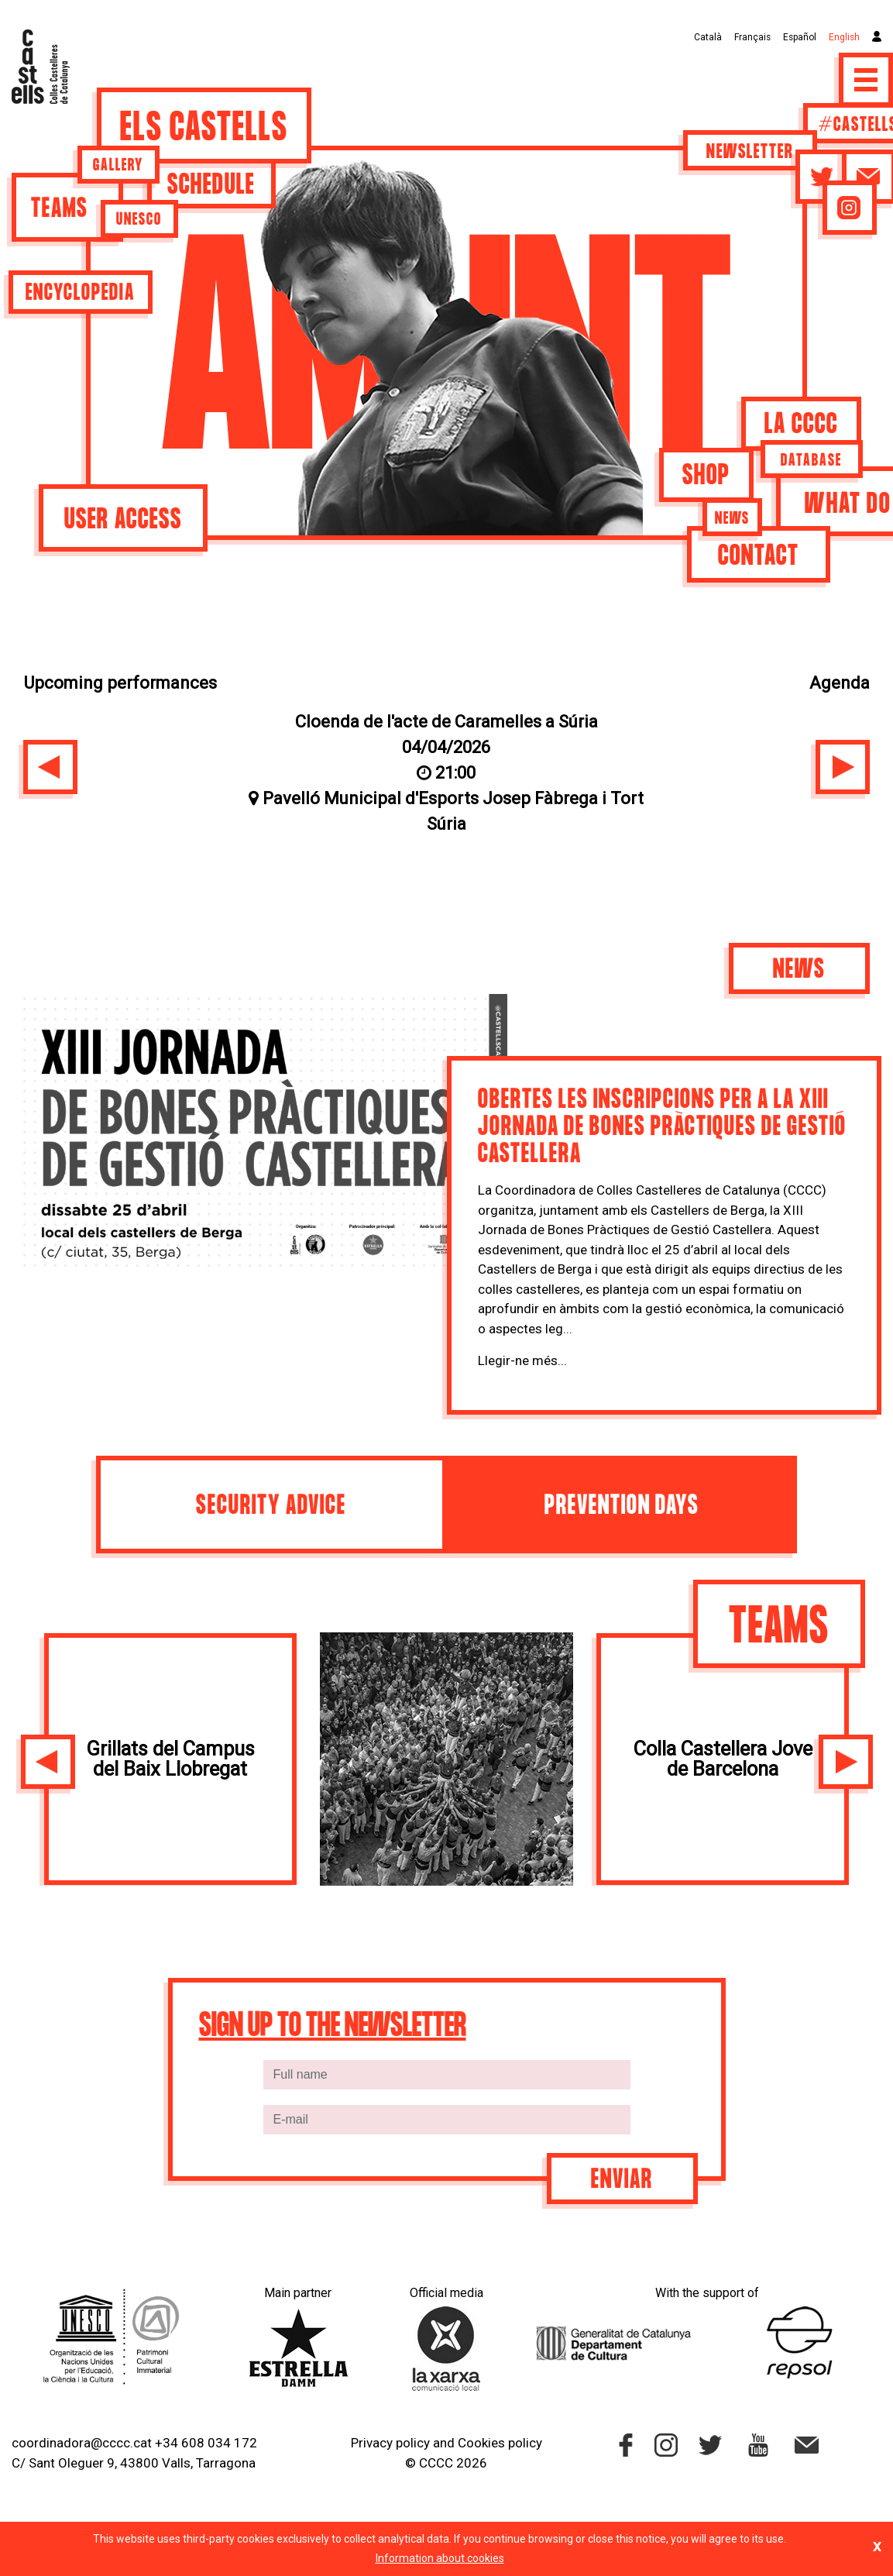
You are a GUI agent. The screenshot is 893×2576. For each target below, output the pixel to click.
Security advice (271, 1506)
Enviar (622, 2180)
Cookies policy (500, 2442)
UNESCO (139, 220)
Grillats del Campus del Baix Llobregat (170, 1758)
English (844, 37)
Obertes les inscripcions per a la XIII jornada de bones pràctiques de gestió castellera (662, 1127)
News (732, 519)
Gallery (118, 165)
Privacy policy (390, 2442)
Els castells (204, 129)
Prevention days (621, 1506)
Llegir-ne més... (522, 1360)
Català (708, 37)
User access (123, 520)
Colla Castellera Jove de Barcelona (723, 1758)
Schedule (211, 185)
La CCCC (801, 425)
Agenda (839, 682)
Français (752, 37)
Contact (758, 557)
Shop (706, 476)
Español (799, 37)
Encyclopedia (80, 293)
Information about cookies (440, 2558)
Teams (59, 209)
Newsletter (750, 152)
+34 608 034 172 (206, 2442)
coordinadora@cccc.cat (82, 2442)
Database (811, 461)
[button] (50, 767)
